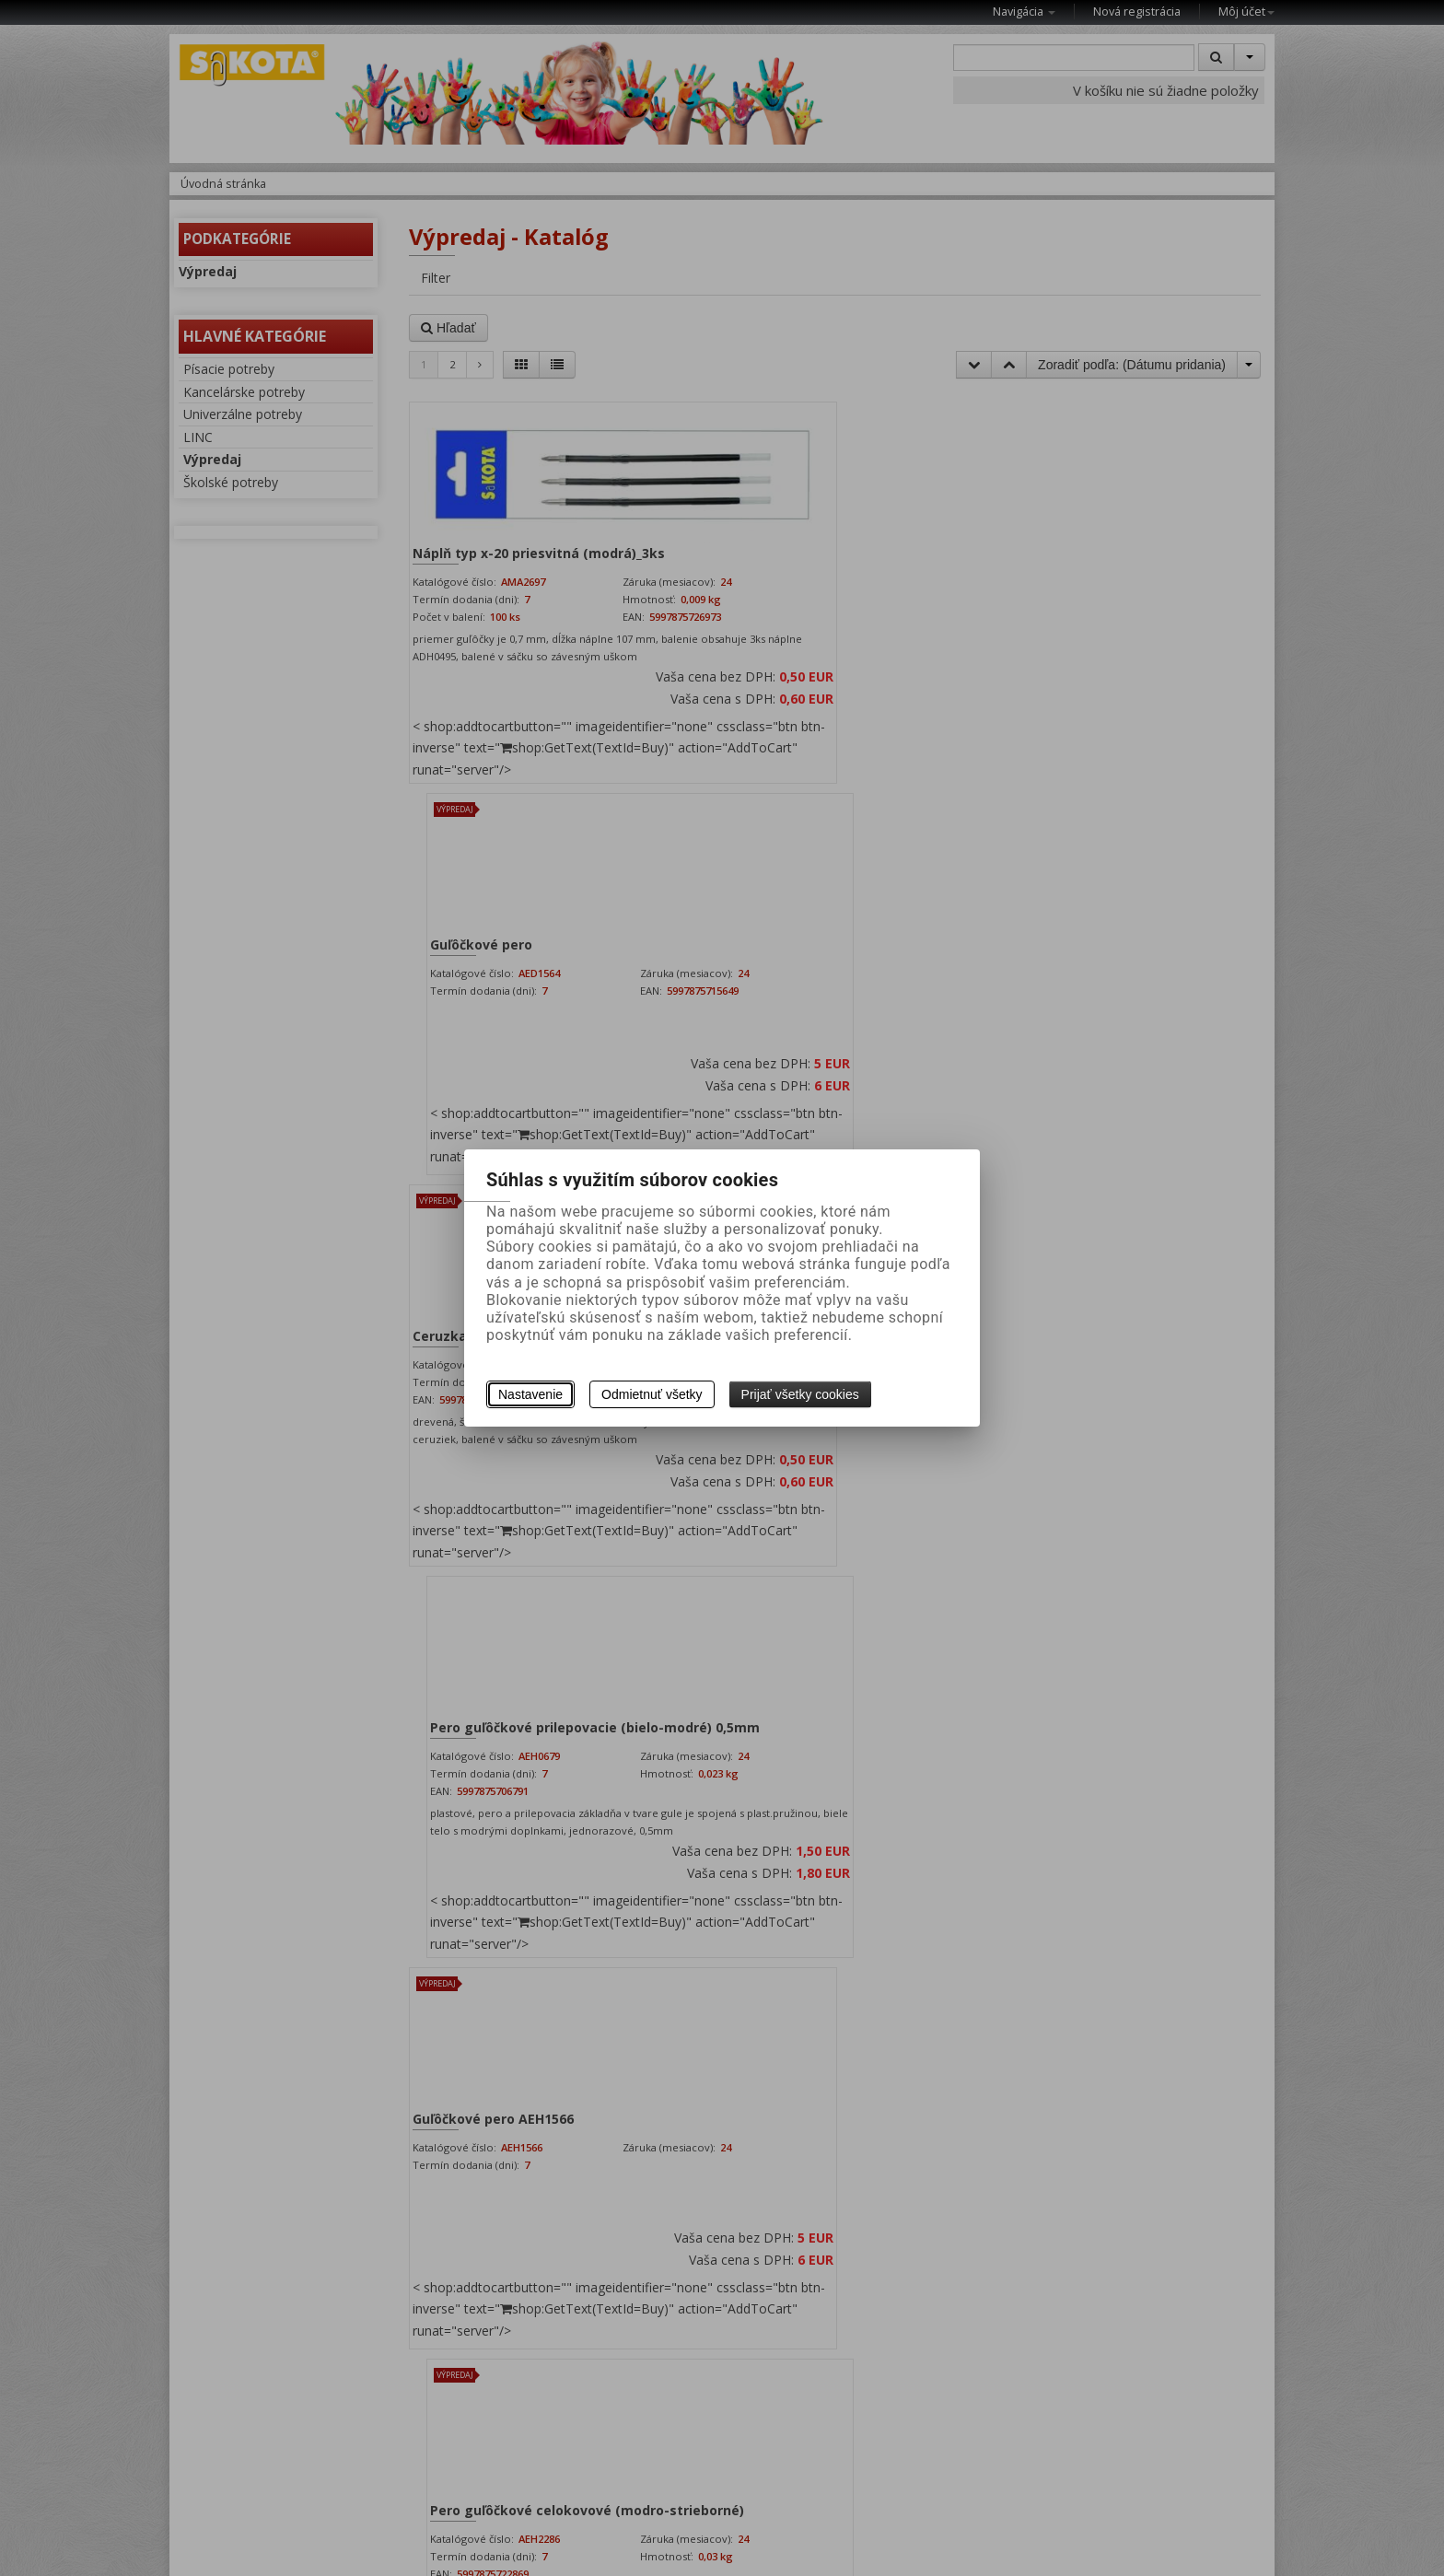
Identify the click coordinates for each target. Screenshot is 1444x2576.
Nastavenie (530, 1394)
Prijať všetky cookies (800, 1394)
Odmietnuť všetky (652, 1394)
